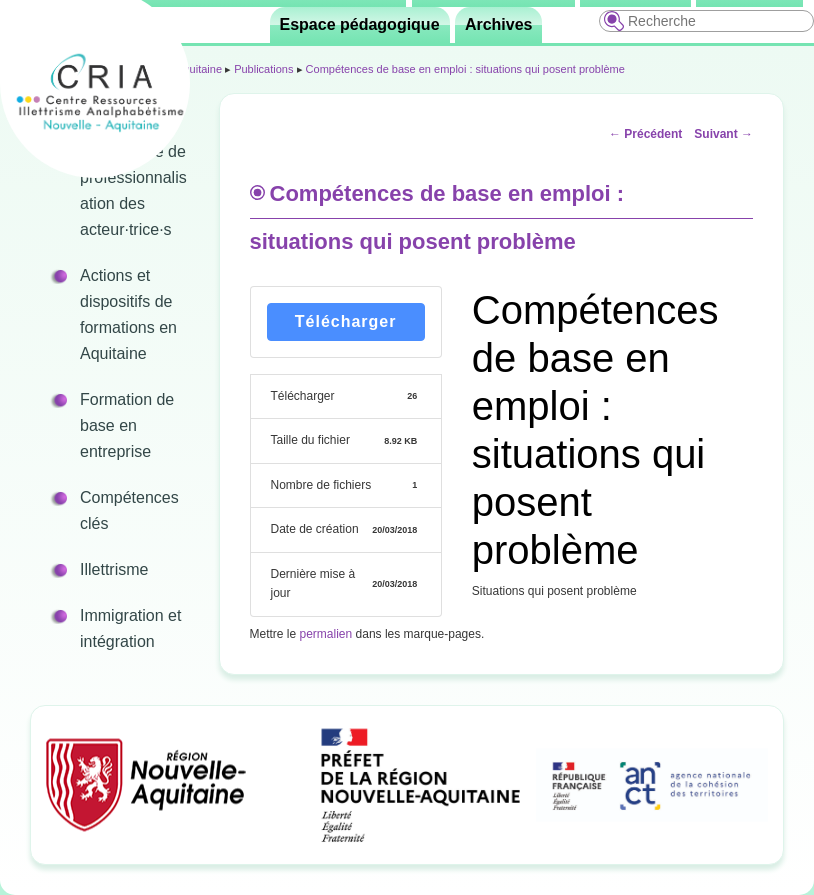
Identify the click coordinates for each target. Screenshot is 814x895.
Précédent (645, 134)
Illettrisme (114, 569)
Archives (499, 24)
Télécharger (346, 321)
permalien (326, 634)
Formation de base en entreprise (127, 425)
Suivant (723, 134)
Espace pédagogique (360, 24)
